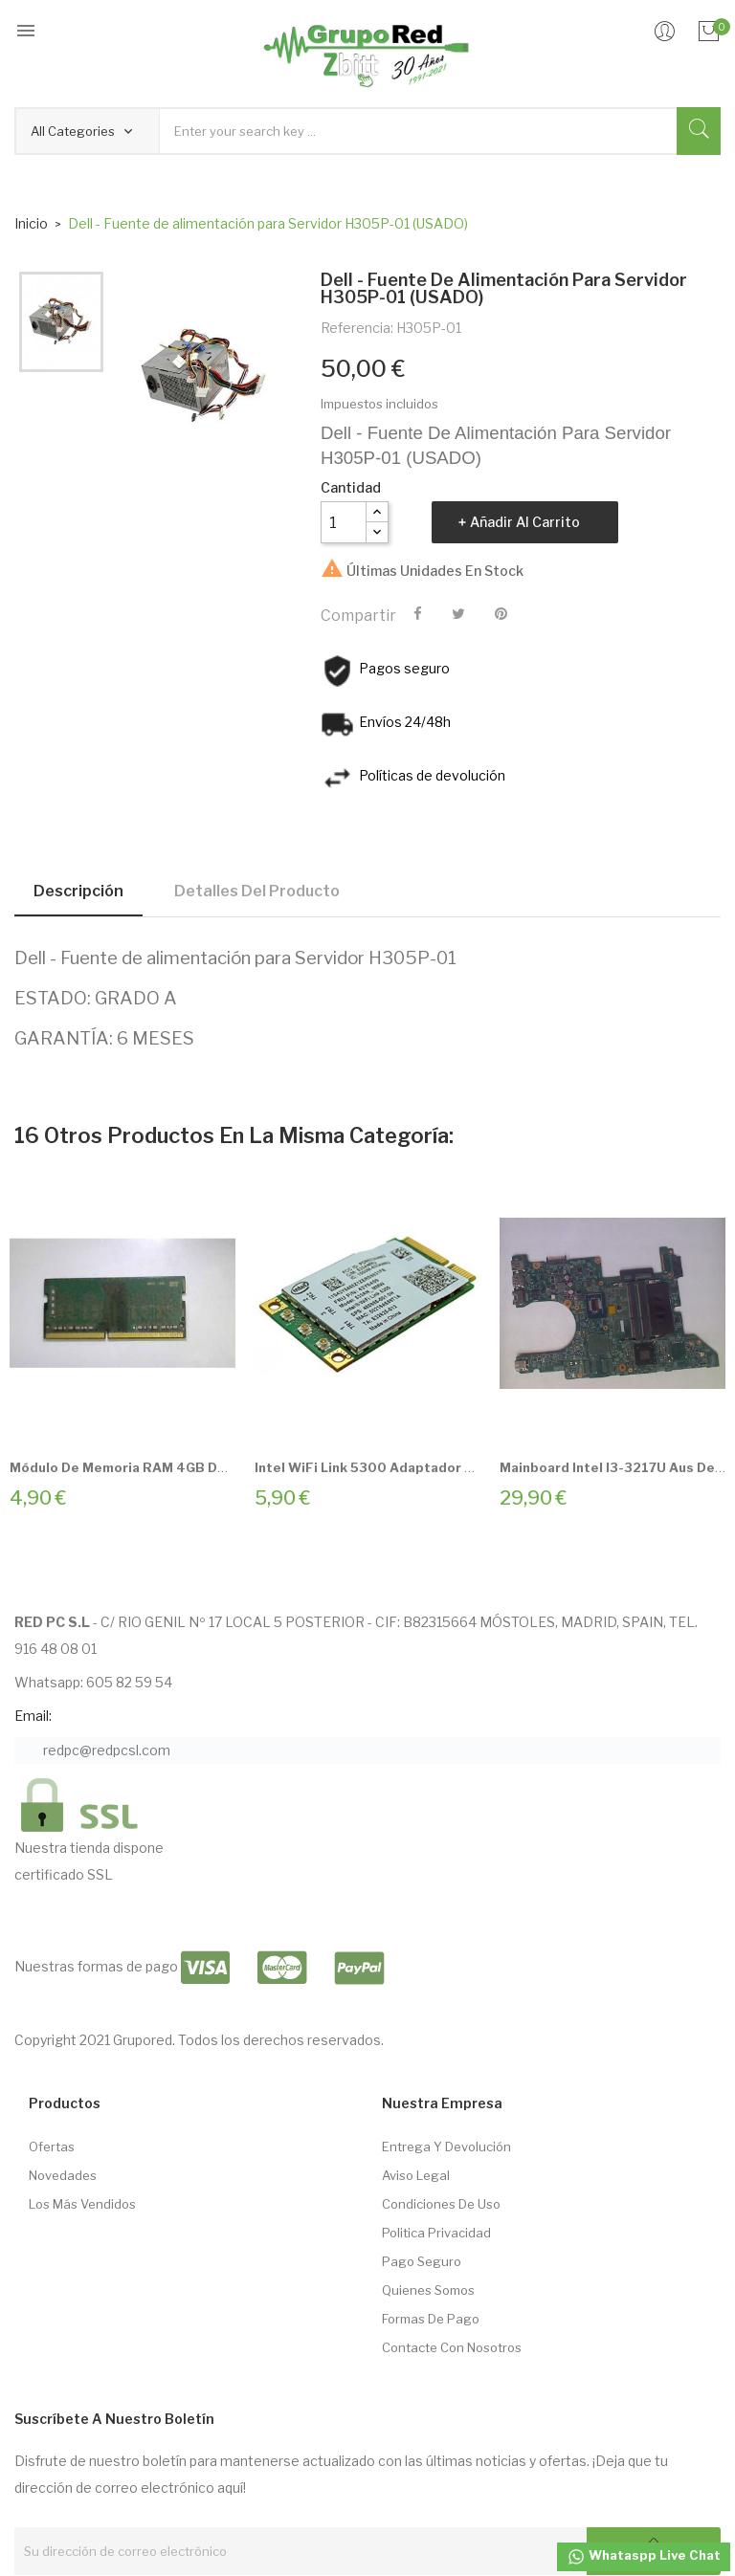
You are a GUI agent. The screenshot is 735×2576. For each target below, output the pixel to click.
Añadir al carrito (525, 522)
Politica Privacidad (436, 2232)
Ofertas (52, 2146)
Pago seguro (421, 2261)
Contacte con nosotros (452, 2347)
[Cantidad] (344, 522)
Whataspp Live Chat (644, 2556)
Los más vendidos (82, 2204)
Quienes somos (428, 2290)
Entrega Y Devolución (446, 2146)
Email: (33, 1715)
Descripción (78, 891)
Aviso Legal (416, 2175)
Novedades (63, 2175)
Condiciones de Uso (441, 2204)
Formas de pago (430, 2318)
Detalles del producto (257, 891)
